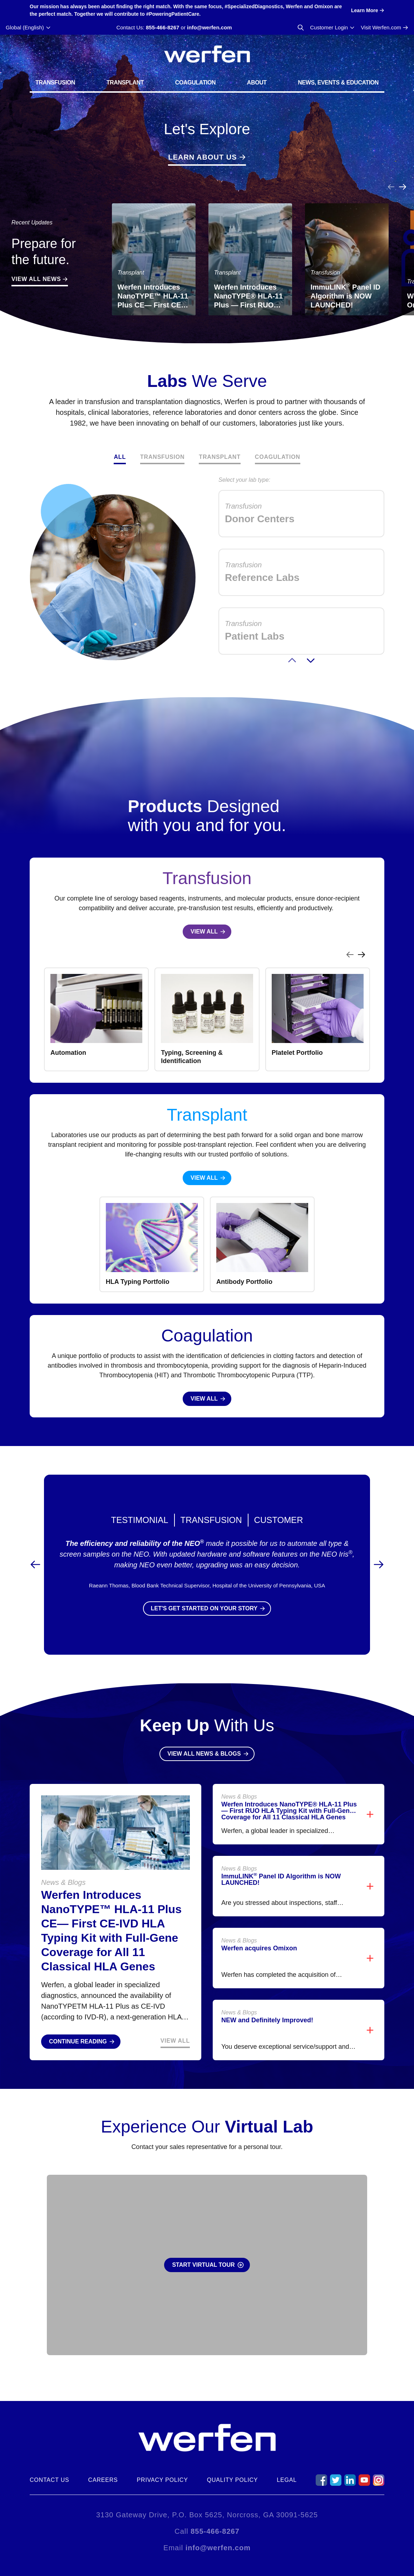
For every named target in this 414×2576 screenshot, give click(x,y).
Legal (287, 2480)
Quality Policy (232, 2480)
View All (175, 2041)
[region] (207, 1010)
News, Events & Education (338, 82)
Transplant (125, 82)
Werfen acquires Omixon (259, 1948)
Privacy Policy (162, 2480)
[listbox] (207, 1019)
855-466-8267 (162, 27)
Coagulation (195, 82)
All (120, 457)
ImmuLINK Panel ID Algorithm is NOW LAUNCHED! (281, 1879)
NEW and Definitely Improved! (267, 2020)
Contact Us (49, 2480)
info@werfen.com (209, 27)
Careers (103, 2480)
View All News (36, 279)
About (257, 82)
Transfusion (55, 82)
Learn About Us (202, 157)
